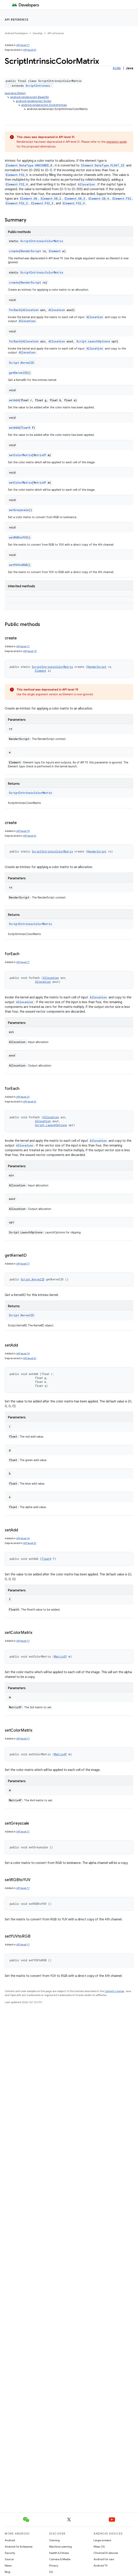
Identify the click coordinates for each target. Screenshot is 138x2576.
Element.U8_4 (99, 198)
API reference (17, 19)
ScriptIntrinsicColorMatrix (41, 241)
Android (10, 2540)
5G (51, 2572)
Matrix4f (39, 482)
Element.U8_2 (51, 198)
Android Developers (16, 33)
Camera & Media (59, 2559)
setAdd (14, 400)
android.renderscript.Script (33, 101)
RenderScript (31, 251)
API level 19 (30, 651)
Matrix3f (39, 455)
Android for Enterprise (18, 2546)
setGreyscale (19, 510)
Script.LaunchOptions (93, 341)
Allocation (86, 184)
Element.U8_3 (75, 198)
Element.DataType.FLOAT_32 (102, 165)
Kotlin (117, 68)
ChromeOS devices (106, 2553)
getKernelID (18, 373)
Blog (7, 2572)
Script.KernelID (21, 363)
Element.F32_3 (42, 203)
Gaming (54, 2540)
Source (9, 2559)
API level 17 (23, 45)
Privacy (53, 2565)
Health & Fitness (59, 2553)
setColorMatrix (20, 455)
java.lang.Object (15, 93)
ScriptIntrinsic (38, 85)
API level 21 (23, 1097)
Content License (114, 1991)
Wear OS (99, 2546)
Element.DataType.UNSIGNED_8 (29, 165)
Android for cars (104, 2559)
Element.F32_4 (17, 175)
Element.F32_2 (17, 203)
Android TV (101, 2565)
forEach (15, 310)
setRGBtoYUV (18, 537)
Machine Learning (60, 2546)
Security (10, 2553)
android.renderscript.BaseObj (29, 97)
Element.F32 (121, 198)
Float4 (25, 427)
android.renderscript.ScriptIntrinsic (44, 105)
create (14, 251)
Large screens (102, 2540)
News (8, 2565)
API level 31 (29, 50)
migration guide (116, 142)
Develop (37, 33)
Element (55, 251)
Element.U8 (28, 198)
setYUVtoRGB (18, 565)
